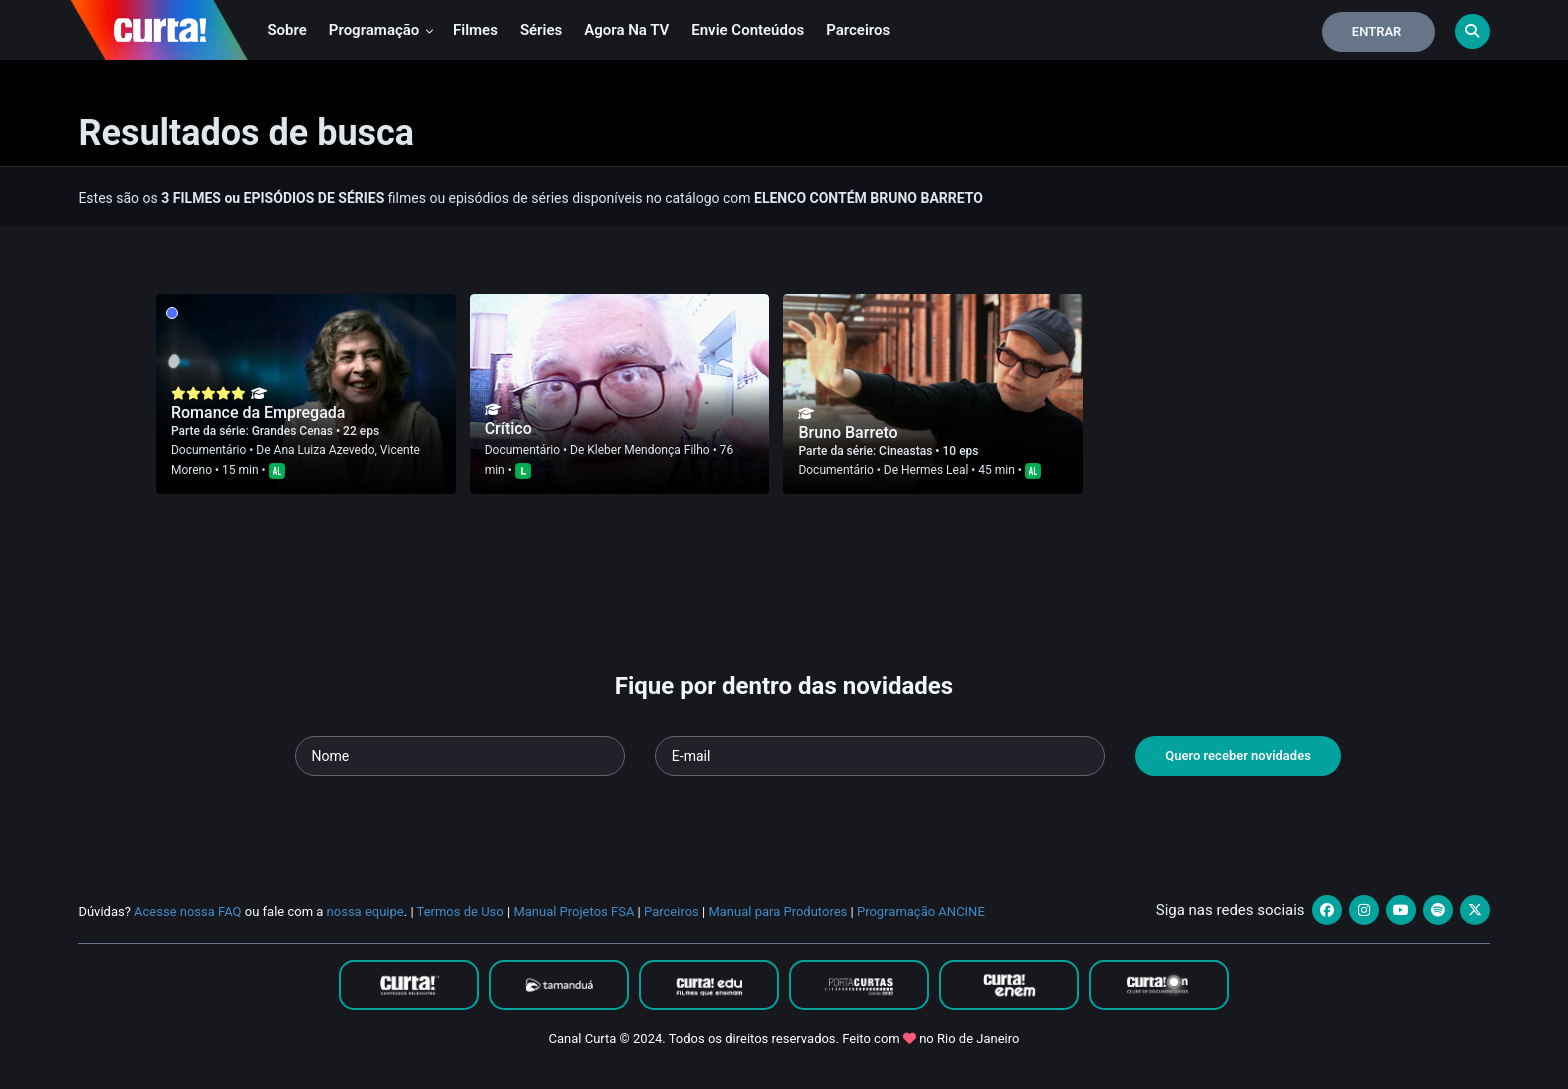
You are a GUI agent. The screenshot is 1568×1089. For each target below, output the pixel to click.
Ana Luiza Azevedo (324, 450)
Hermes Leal (934, 470)
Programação (381, 30)
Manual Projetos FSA (573, 911)
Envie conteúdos (747, 30)
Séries (541, 30)
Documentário (208, 450)
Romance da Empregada (258, 412)
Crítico (508, 428)
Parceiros (858, 30)
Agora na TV (626, 30)
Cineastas (907, 451)
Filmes (475, 30)
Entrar (1377, 31)
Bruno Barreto (847, 432)
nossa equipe (365, 911)
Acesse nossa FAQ (188, 911)
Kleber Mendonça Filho (648, 450)
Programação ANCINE (921, 911)
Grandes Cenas (294, 431)
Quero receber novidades (1238, 755)
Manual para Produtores (777, 911)
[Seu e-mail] (880, 756)
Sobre (286, 30)
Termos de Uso (460, 911)
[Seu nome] (460, 756)
